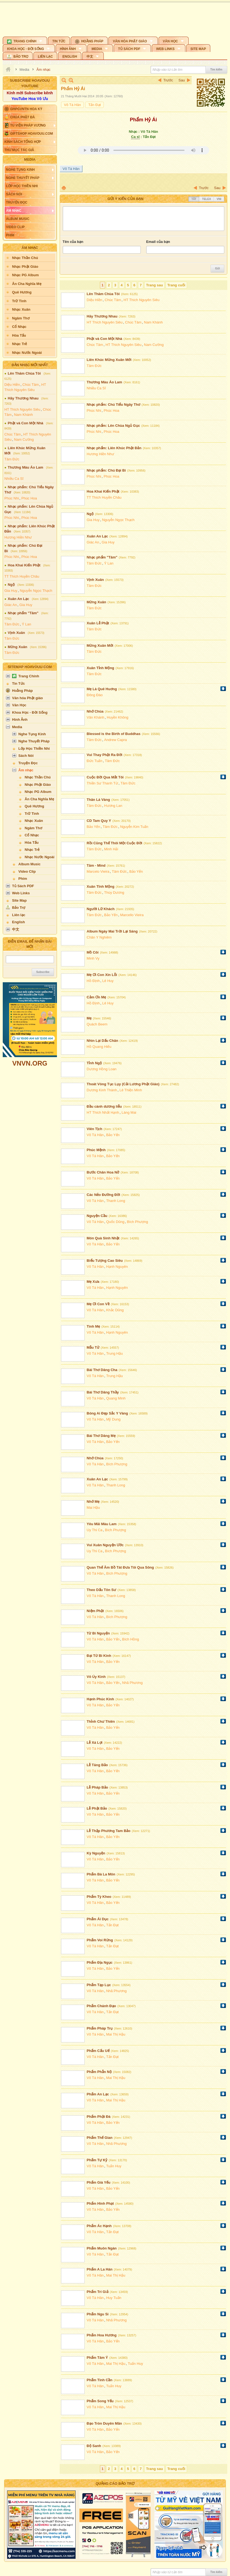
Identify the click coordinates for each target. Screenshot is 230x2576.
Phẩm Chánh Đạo (101, 2006)
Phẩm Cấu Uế (98, 2051)
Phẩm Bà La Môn (101, 1874)
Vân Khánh (95, 717)
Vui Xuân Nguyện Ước (105, 1545)
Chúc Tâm (30, 385)
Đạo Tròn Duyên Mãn (104, 2423)
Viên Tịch (94, 1129)
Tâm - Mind (96, 865)
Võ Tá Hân (72, 105)
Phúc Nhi (11, 498)
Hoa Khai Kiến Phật (24, 565)
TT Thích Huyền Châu (21, 576)
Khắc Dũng (115, 1310)
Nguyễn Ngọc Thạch (36, 591)
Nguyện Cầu (97, 1216)
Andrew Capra (115, 740)
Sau (182, 80)
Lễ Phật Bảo (97, 1808)
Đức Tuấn (94, 761)
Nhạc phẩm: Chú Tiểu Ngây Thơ (113, 404)
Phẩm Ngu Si (98, 2314)
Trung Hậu (114, 1353)
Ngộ (11, 585)
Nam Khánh (23, 415)
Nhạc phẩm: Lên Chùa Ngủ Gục (113, 426)
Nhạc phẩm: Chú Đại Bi (106, 470)
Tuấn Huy (114, 2166)
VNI (219, 199)
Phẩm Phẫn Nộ (99, 2072)
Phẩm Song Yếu (100, 2401)
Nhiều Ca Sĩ (14, 479)
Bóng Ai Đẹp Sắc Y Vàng (107, 1413)
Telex (206, 199)
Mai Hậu (93, 1507)
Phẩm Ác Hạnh (99, 2226)
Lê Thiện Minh (130, 1090)
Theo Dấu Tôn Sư (101, 1590)
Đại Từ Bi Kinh (99, 1656)
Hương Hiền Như (18, 537)
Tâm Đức (11, 459)
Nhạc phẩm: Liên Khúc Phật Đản (114, 448)
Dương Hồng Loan (102, 1069)
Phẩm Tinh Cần (100, 2380)
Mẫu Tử (93, 1347)
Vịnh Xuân (16, 633)
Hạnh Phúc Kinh (100, 1699)
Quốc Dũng (115, 1222)
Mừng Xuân (17, 647)
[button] (25, 40)
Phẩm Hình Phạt (100, 2203)
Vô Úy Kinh (96, 1677)
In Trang (64, 188)
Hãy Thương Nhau (23, 398)
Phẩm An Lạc (98, 2094)
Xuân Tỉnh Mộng (100, 668)
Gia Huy (10, 591)
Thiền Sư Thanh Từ (102, 783)
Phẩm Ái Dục (98, 1919)
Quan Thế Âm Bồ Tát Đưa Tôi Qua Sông (120, 1567)
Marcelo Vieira (98, 871)
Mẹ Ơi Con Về (98, 1304)
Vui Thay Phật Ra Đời (104, 755)
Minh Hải (111, 849)
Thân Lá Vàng (98, 800)
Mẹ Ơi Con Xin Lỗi (102, 975)
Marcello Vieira (132, 915)
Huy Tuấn (113, 2298)
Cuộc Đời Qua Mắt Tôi (105, 777)
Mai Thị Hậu (115, 2034)
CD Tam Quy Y (99, 821)
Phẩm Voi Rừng (100, 1940)
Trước (168, 80)
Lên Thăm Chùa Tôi (24, 373)
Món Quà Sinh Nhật (103, 1238)
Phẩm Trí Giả (97, 2292)
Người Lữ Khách (101, 909)
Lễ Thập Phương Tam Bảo (109, 1831)
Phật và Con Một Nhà (25, 423)
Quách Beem (97, 1024)
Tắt (193, 199)
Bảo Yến (93, 827)
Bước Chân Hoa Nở (103, 1172)
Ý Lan (26, 624)
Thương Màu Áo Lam (25, 467)
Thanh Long (115, 1201)
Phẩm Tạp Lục (99, 1985)
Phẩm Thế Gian (100, 2138)
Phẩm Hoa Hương (102, 2335)
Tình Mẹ (93, 1326)
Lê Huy (108, 981)
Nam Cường (24, 439)
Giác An (10, 605)
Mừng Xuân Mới (100, 645)
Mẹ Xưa (93, 1282)
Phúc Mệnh (96, 1150)
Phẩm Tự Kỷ (97, 2160)
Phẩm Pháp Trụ (100, 2028)
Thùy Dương (114, 892)
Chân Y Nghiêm (99, 937)
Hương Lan (113, 806)
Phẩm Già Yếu (99, 2182)
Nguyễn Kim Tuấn (134, 827)
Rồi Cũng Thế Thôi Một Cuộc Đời (114, 843)
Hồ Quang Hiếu (99, 1047)
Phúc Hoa (29, 498)
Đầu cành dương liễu (104, 1106)
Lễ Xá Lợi (95, 1742)
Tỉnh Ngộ (94, 1063)
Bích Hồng (130, 1639)
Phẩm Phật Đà (99, 2117)
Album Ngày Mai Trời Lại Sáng (112, 931)
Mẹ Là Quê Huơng (102, 689)
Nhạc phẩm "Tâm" (23, 613)
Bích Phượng (137, 1222)
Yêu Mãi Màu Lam (102, 1524)
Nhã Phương (132, 1683)
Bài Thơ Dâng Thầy (103, 1392)
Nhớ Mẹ (93, 1501)
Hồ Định (93, 981)
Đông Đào (95, 695)
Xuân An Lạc (18, 599)
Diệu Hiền (12, 385)
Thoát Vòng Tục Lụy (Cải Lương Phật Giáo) (123, 1084)
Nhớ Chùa (95, 711)
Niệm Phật (95, 1611)
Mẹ (89, 1018)
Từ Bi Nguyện (98, 1633)
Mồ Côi (93, 952)
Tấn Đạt (94, 105)
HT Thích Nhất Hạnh (103, 1112)
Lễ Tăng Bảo (97, 1765)
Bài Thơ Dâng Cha (102, 1370)
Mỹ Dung (113, 1419)
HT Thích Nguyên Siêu (22, 409)
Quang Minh (116, 1398)
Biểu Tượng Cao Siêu (105, 1260)
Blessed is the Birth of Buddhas (113, 734)
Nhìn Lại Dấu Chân (102, 1041)
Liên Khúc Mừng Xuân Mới (109, 360)
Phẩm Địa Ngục (100, 1962)
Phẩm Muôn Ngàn (102, 2248)
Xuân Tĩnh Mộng (100, 886)
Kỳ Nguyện (96, 1853)
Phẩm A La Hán (100, 2269)
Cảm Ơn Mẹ (96, 997)
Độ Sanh (94, 2446)
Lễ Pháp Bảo (97, 1787)
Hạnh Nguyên (117, 1267)
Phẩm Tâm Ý (97, 2358)
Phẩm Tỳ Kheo (99, 1897)
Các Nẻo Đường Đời (103, 1195)
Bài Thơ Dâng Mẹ (101, 1436)
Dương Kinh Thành (102, 1090)
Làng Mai (129, 1112)
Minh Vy (93, 958)
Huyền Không (117, 717)
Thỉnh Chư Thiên (101, 1721)
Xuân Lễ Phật (98, 623)
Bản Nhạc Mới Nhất (30, 365)
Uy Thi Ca (95, 1530)
